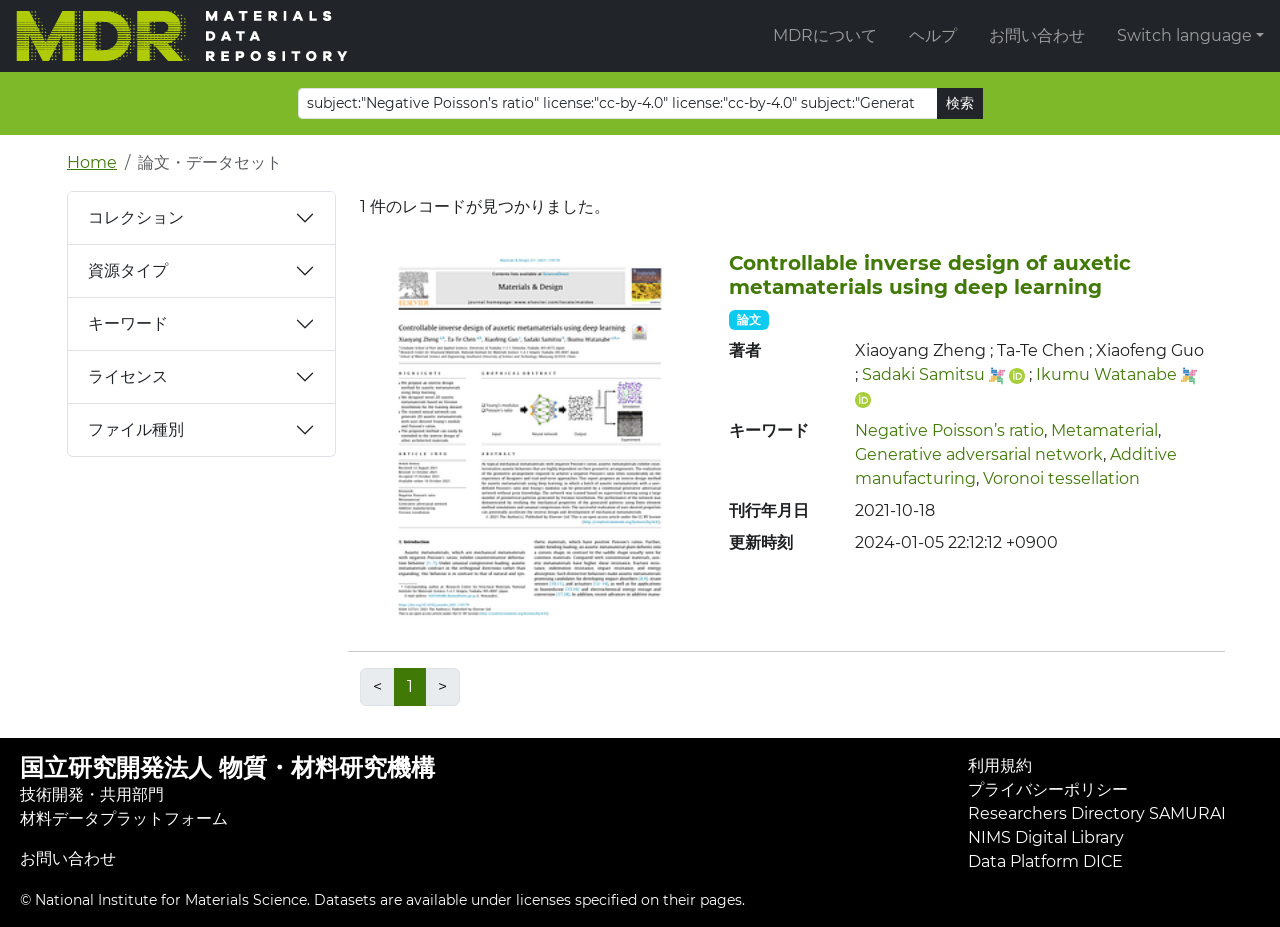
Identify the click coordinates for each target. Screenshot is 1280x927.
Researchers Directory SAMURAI (1097, 813)
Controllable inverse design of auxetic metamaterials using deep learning (930, 275)
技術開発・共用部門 (92, 794)
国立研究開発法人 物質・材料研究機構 (227, 767)
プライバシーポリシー (1048, 789)
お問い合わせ (1037, 35)
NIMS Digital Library (1046, 837)
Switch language (1184, 35)
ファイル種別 (136, 429)
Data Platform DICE (1045, 861)
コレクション (136, 217)
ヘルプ (933, 35)
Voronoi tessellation (1061, 478)
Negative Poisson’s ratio (949, 430)
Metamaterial (1104, 430)
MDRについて (825, 35)
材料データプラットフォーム (124, 818)
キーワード (128, 323)
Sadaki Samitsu (923, 374)
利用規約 (1000, 765)
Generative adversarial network (979, 454)
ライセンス (128, 376)
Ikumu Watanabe (1106, 374)
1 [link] (410, 686)
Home (92, 162)
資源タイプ (128, 270)
